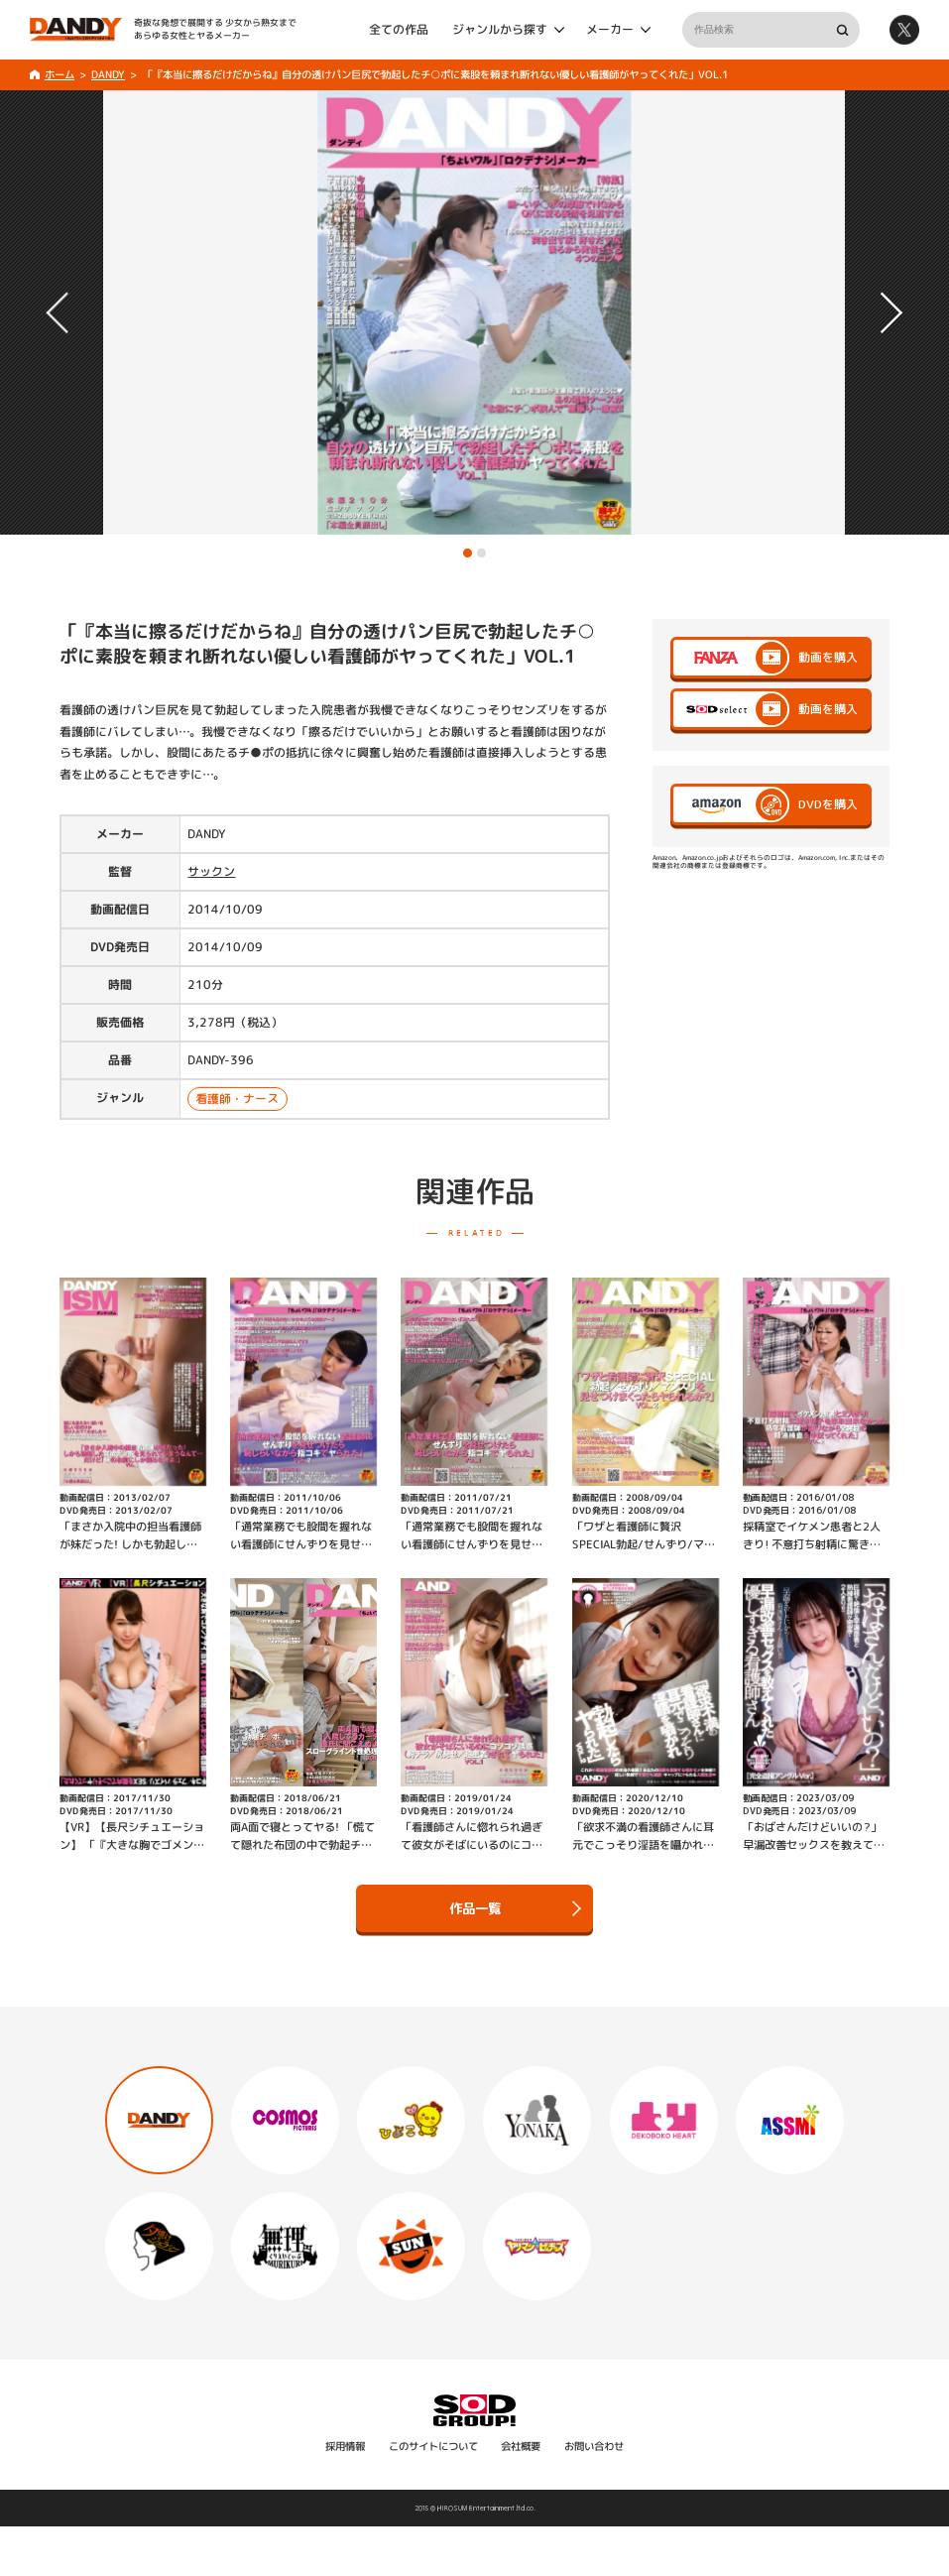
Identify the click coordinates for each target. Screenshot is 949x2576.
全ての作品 (398, 29)
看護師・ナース (238, 1098)
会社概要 (520, 2446)
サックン (211, 871)
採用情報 (345, 2446)
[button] (467, 553)
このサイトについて (433, 2446)
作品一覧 (514, 1908)
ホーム (59, 74)
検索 (842, 30)
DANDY (108, 74)
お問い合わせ (594, 2446)
